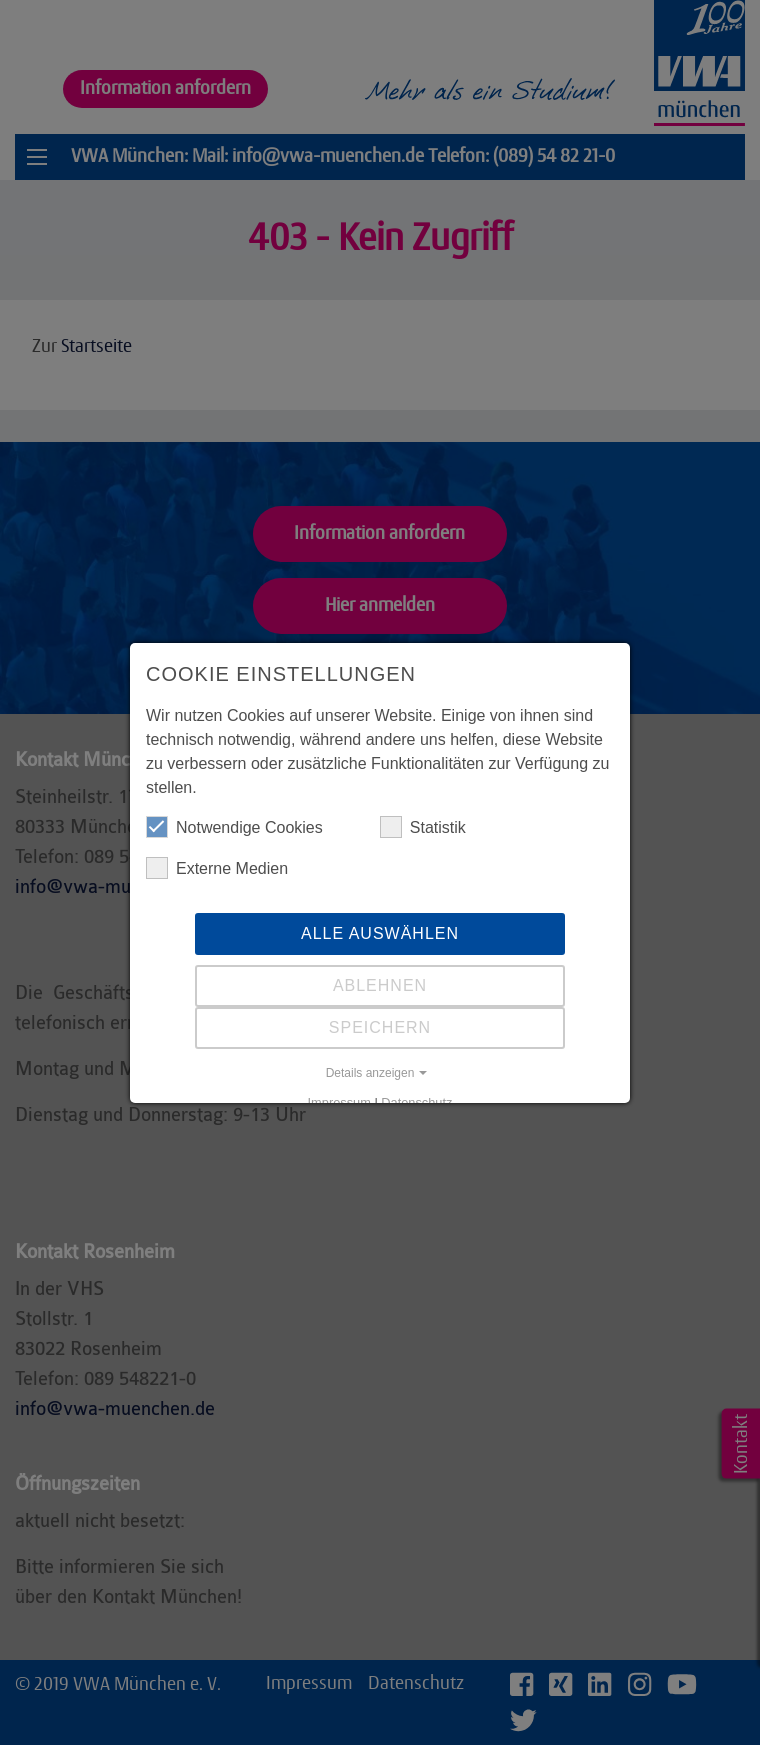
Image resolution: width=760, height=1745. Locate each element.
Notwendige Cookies (234, 827)
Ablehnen (380, 985)
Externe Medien (217, 868)
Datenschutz (416, 1102)
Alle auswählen (380, 933)
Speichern (380, 1027)
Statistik (423, 827)
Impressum (339, 1102)
